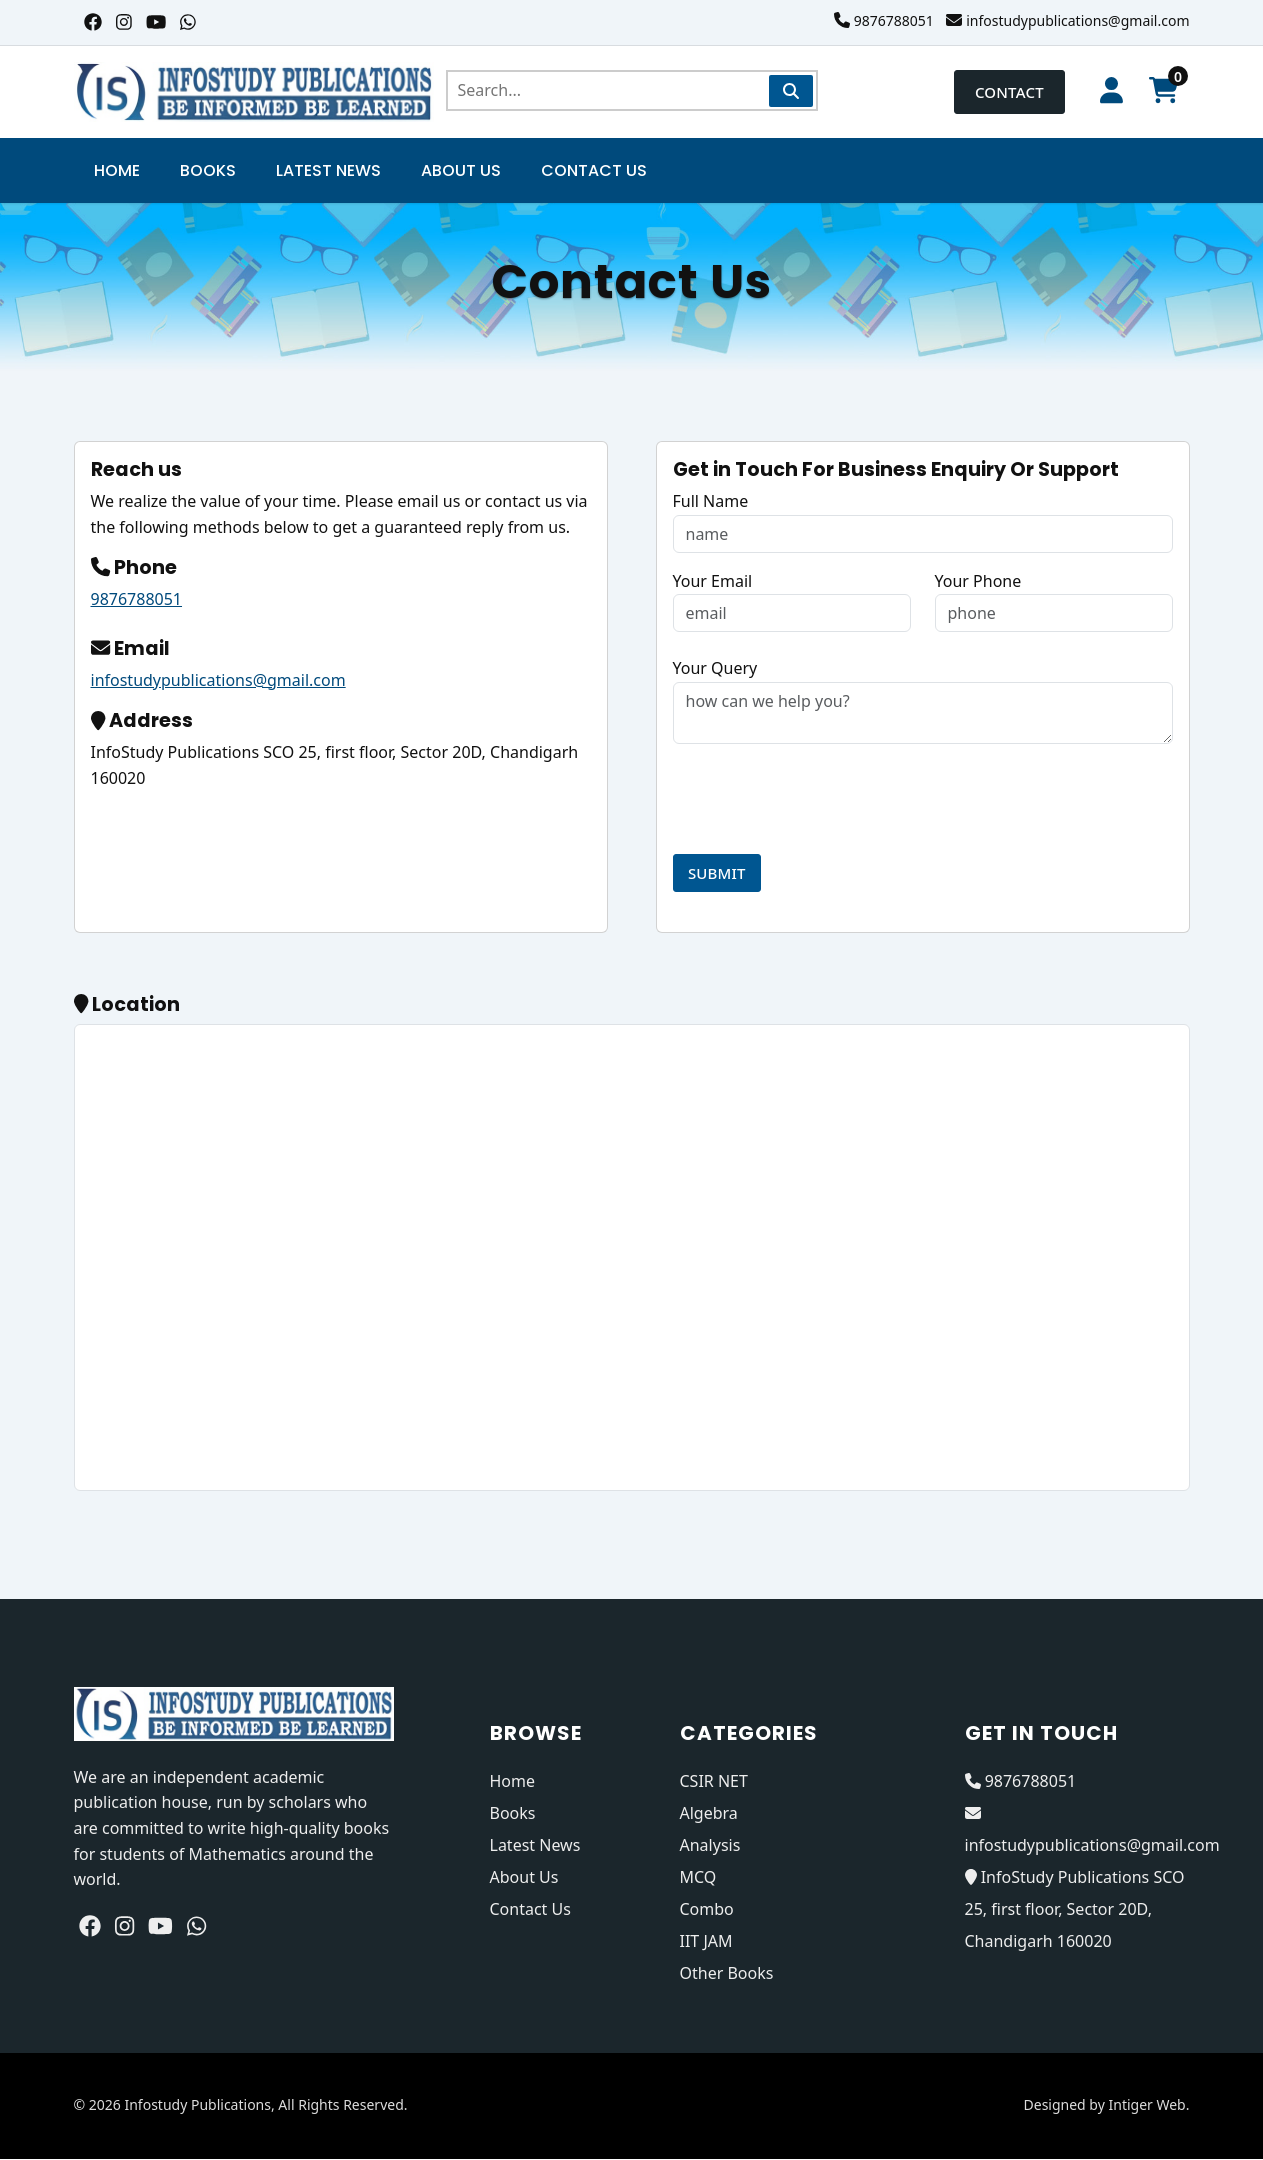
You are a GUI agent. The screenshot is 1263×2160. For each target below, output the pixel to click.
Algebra (709, 1814)
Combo (707, 1910)
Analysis (710, 1846)
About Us (461, 171)
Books (208, 171)
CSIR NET (714, 1782)
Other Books (727, 1974)
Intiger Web (1146, 2105)
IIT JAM (706, 1942)
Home (117, 171)
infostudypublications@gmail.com (1077, 20)
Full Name (711, 502)
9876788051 (894, 20)
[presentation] (825, 800)
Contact (993, 92)
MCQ (698, 1878)
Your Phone (978, 581)
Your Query (715, 669)
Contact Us (594, 171)
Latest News (328, 171)
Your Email (713, 581)
